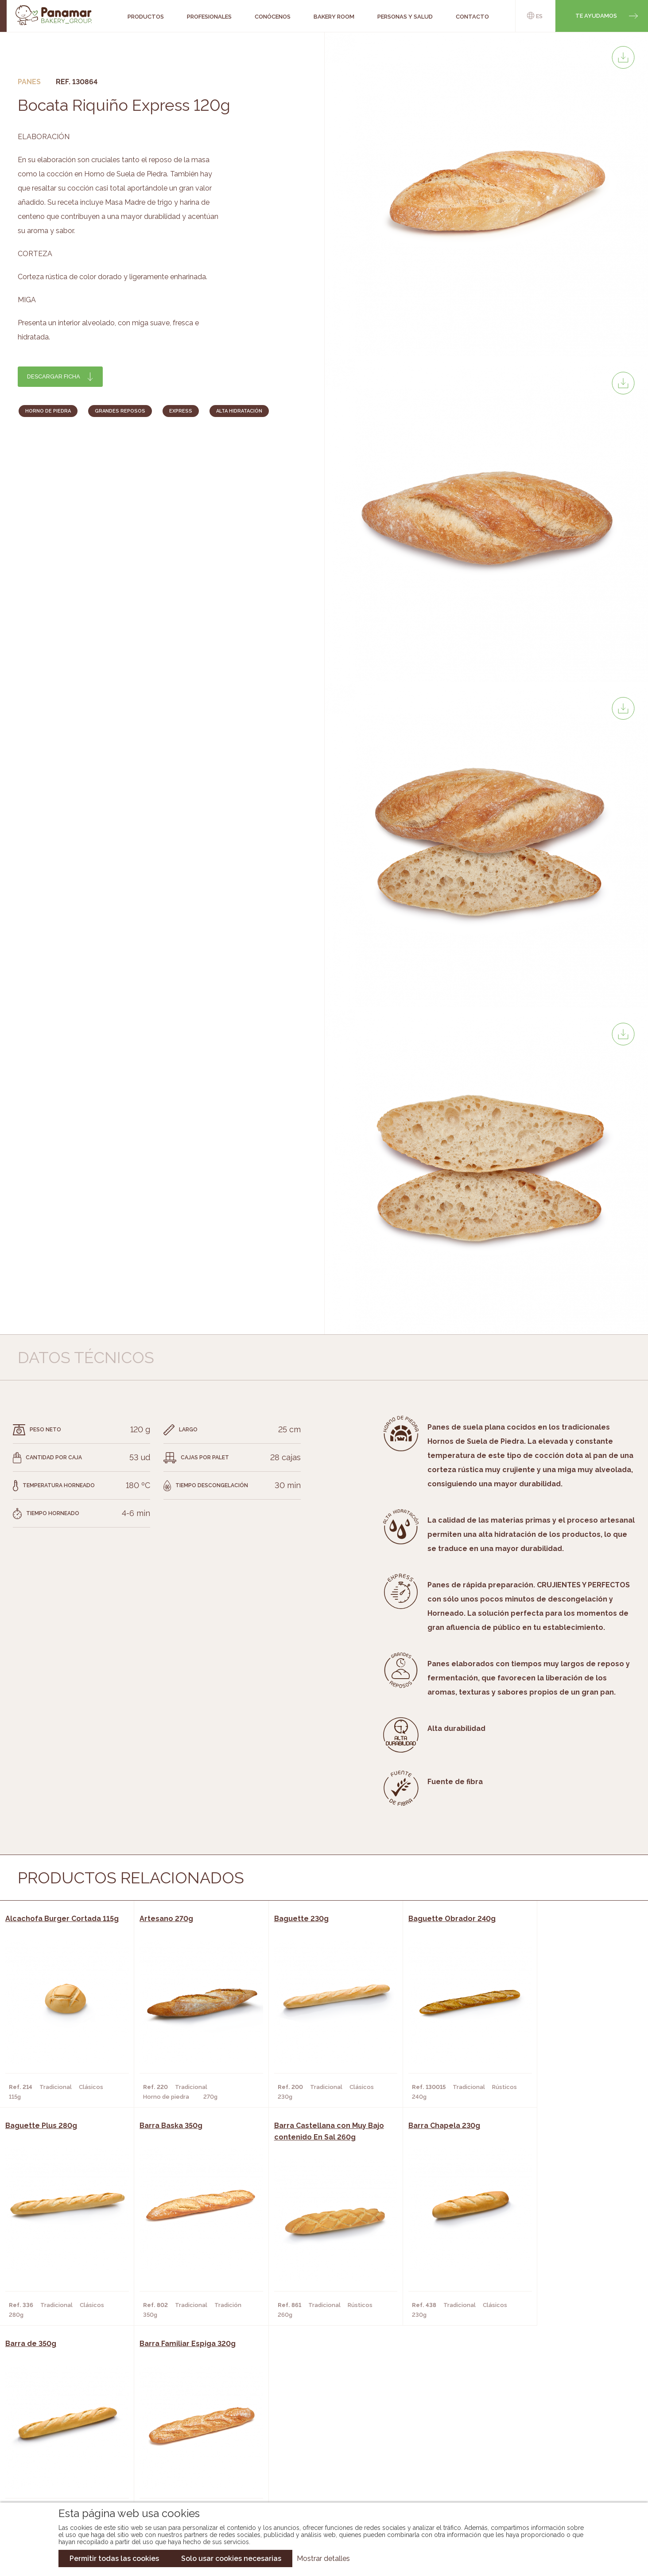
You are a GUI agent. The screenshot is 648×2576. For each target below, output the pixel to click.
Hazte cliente (71, 2469)
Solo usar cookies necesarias (231, 2558)
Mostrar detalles (323, 2558)
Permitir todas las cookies (114, 2558)
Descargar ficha (53, 376)
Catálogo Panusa (316, 2469)
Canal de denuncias (552, 2477)
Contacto (65, 2455)
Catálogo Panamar (319, 2442)
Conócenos (67, 2429)
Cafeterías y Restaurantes (191, 2429)
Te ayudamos (596, 15)
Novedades (306, 2429)
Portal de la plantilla (552, 2449)
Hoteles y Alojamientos (187, 2469)
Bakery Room (70, 2442)
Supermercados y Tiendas (189, 2455)
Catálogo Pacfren (318, 2482)
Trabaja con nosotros (552, 2422)
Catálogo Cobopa (317, 2455)
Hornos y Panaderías (181, 2442)
